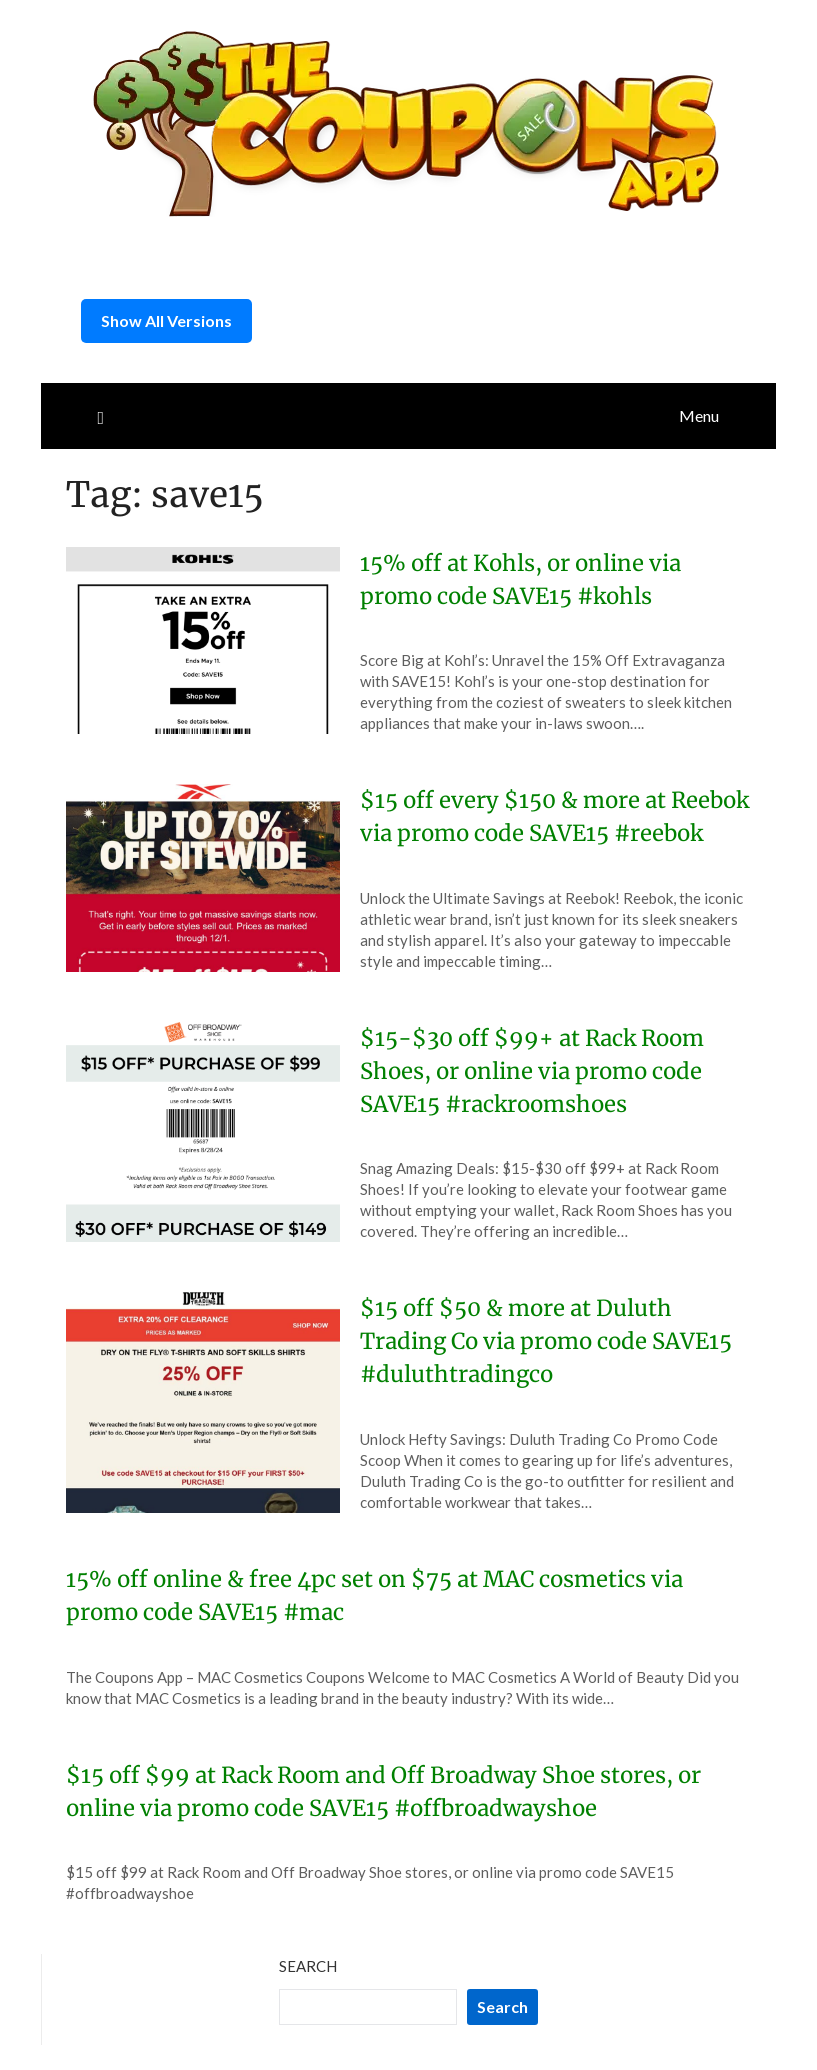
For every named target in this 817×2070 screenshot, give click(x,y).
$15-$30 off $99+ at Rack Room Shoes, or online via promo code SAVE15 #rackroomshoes (532, 1071)
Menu (699, 415)
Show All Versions (166, 320)
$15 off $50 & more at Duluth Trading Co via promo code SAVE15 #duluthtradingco (546, 1341)
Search (308, 1966)
